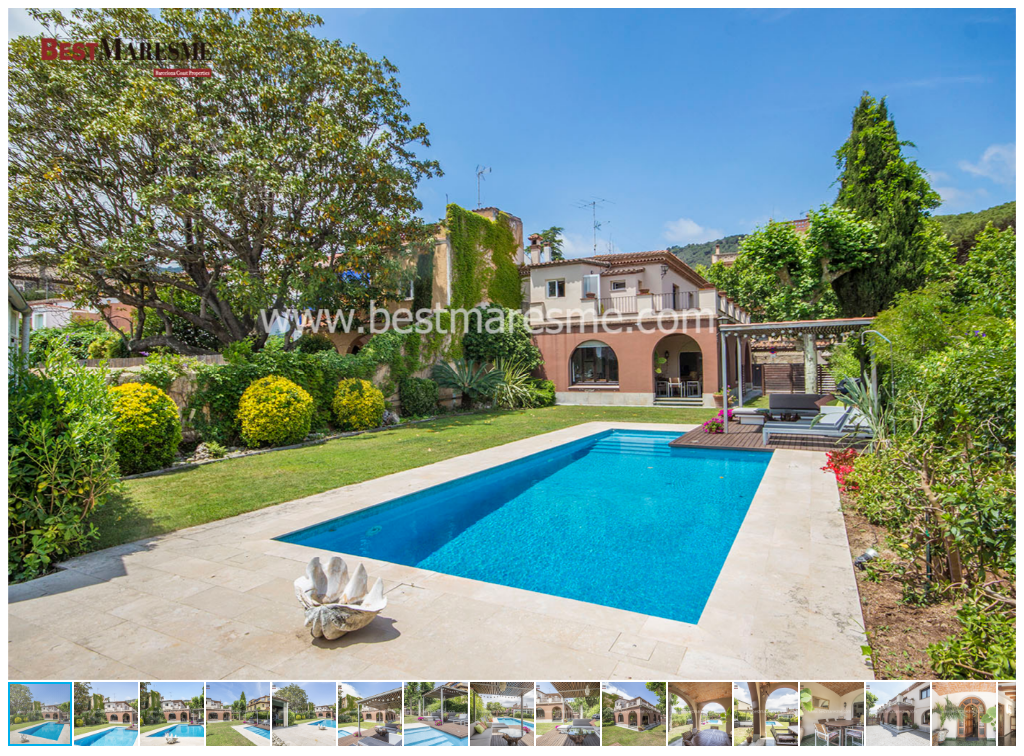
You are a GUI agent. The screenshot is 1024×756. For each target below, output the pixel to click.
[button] (998, 26)
